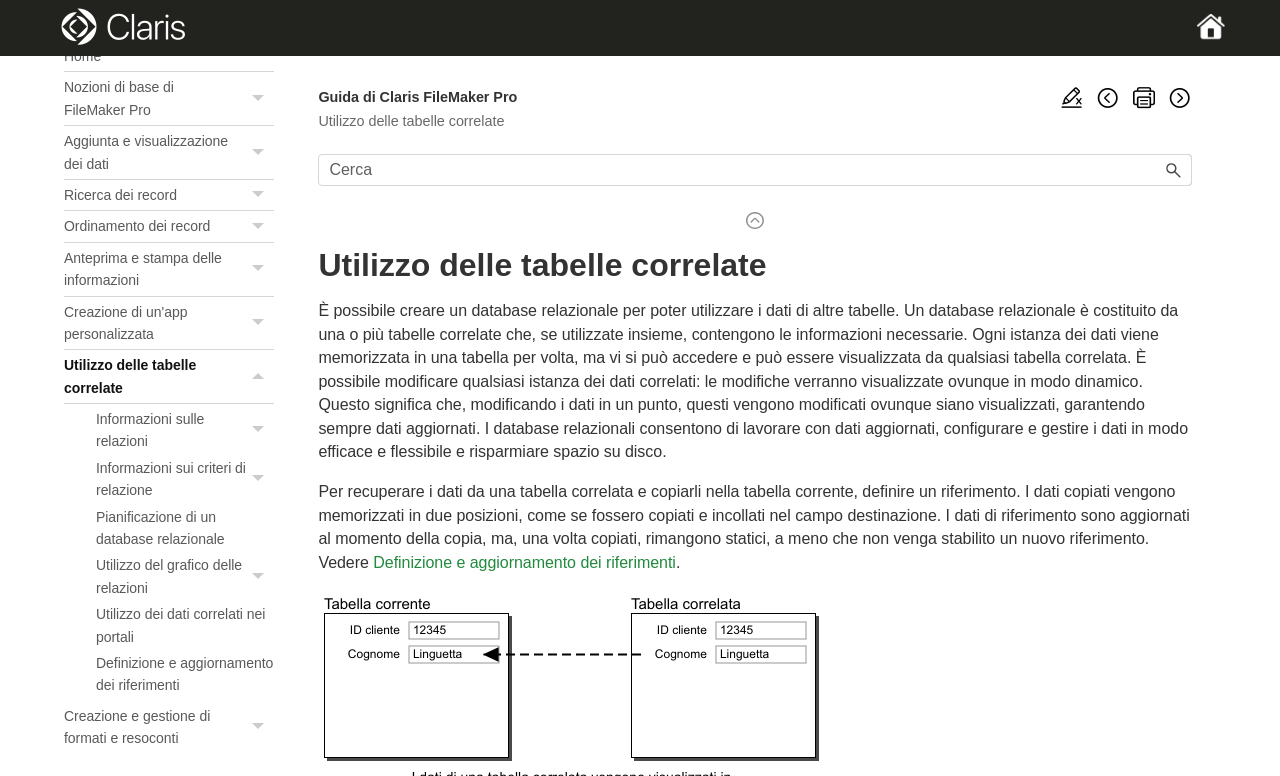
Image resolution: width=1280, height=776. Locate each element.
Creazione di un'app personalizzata (169, 323)
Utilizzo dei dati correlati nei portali (180, 625)
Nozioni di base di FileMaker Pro (169, 98)
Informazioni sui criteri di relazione (185, 479)
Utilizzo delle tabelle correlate (169, 376)
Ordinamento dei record (169, 226)
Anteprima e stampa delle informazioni (169, 269)
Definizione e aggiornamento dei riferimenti (184, 674)
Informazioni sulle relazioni (185, 430)
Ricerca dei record (169, 195)
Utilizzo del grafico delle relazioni (185, 576)
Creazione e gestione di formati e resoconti (169, 727)
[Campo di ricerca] (755, 170)
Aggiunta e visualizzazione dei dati (169, 152)
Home (82, 56)
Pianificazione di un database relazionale (160, 528)
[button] (260, 98)
